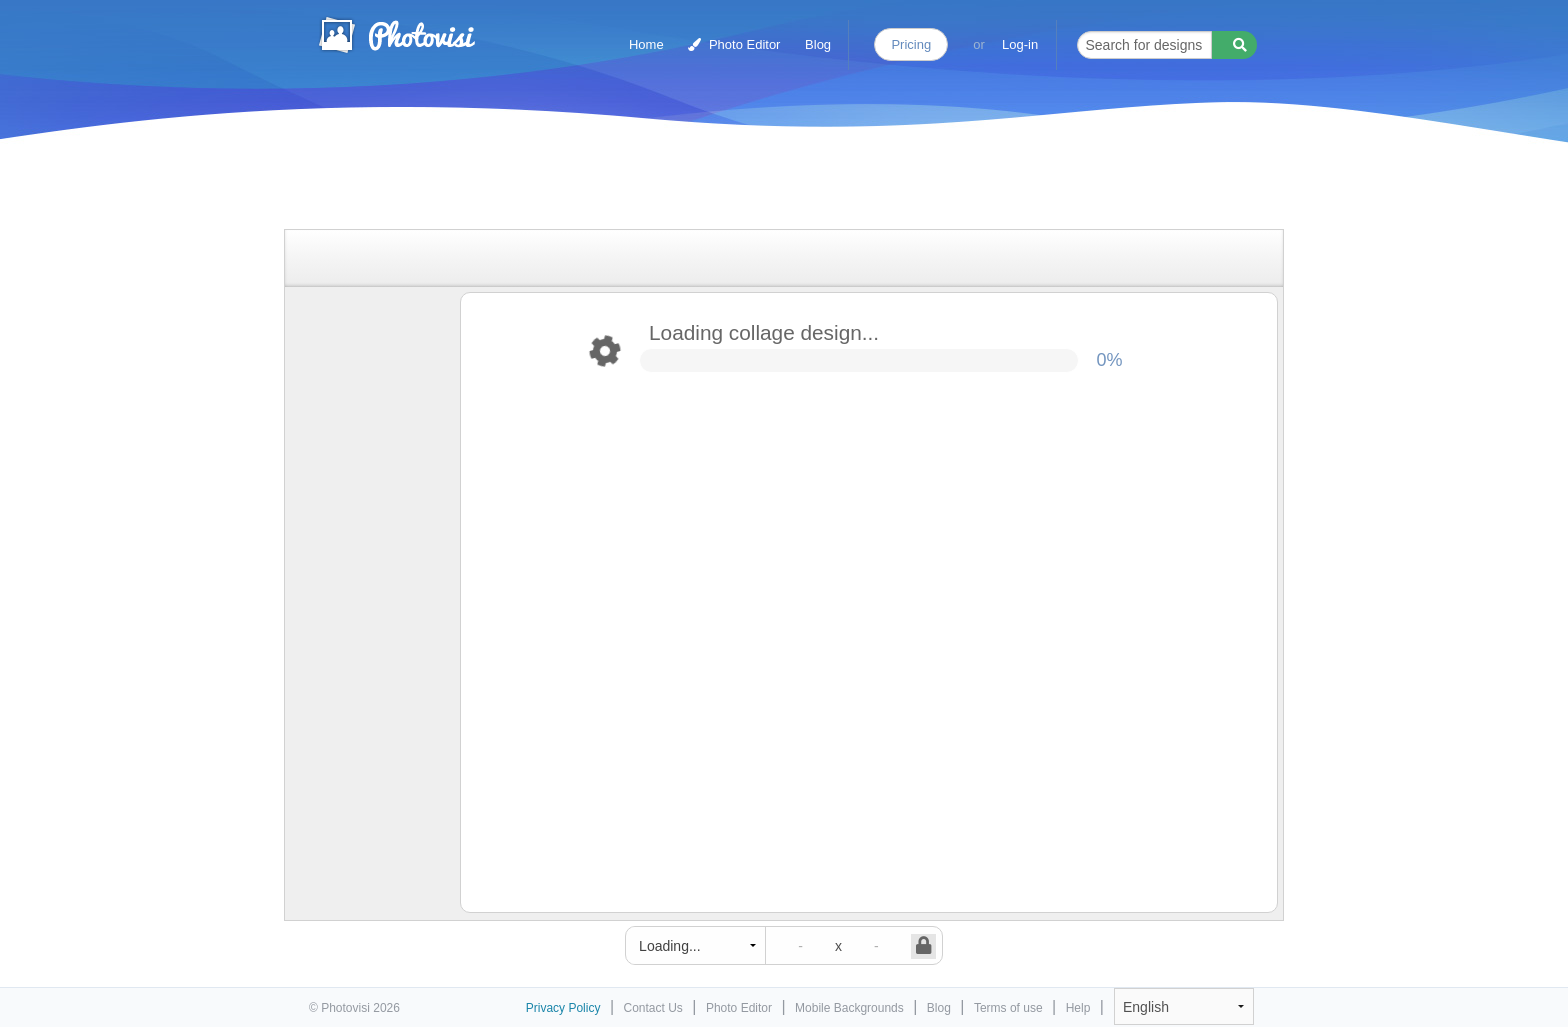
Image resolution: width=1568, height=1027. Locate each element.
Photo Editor (734, 44)
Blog (818, 44)
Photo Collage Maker (396, 35)
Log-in (1020, 44)
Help (1078, 1008)
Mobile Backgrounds (849, 1008)
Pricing (911, 44)
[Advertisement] (763, 182)
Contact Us (653, 1008)
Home (646, 44)
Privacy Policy (563, 1008)
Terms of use (1008, 1008)
